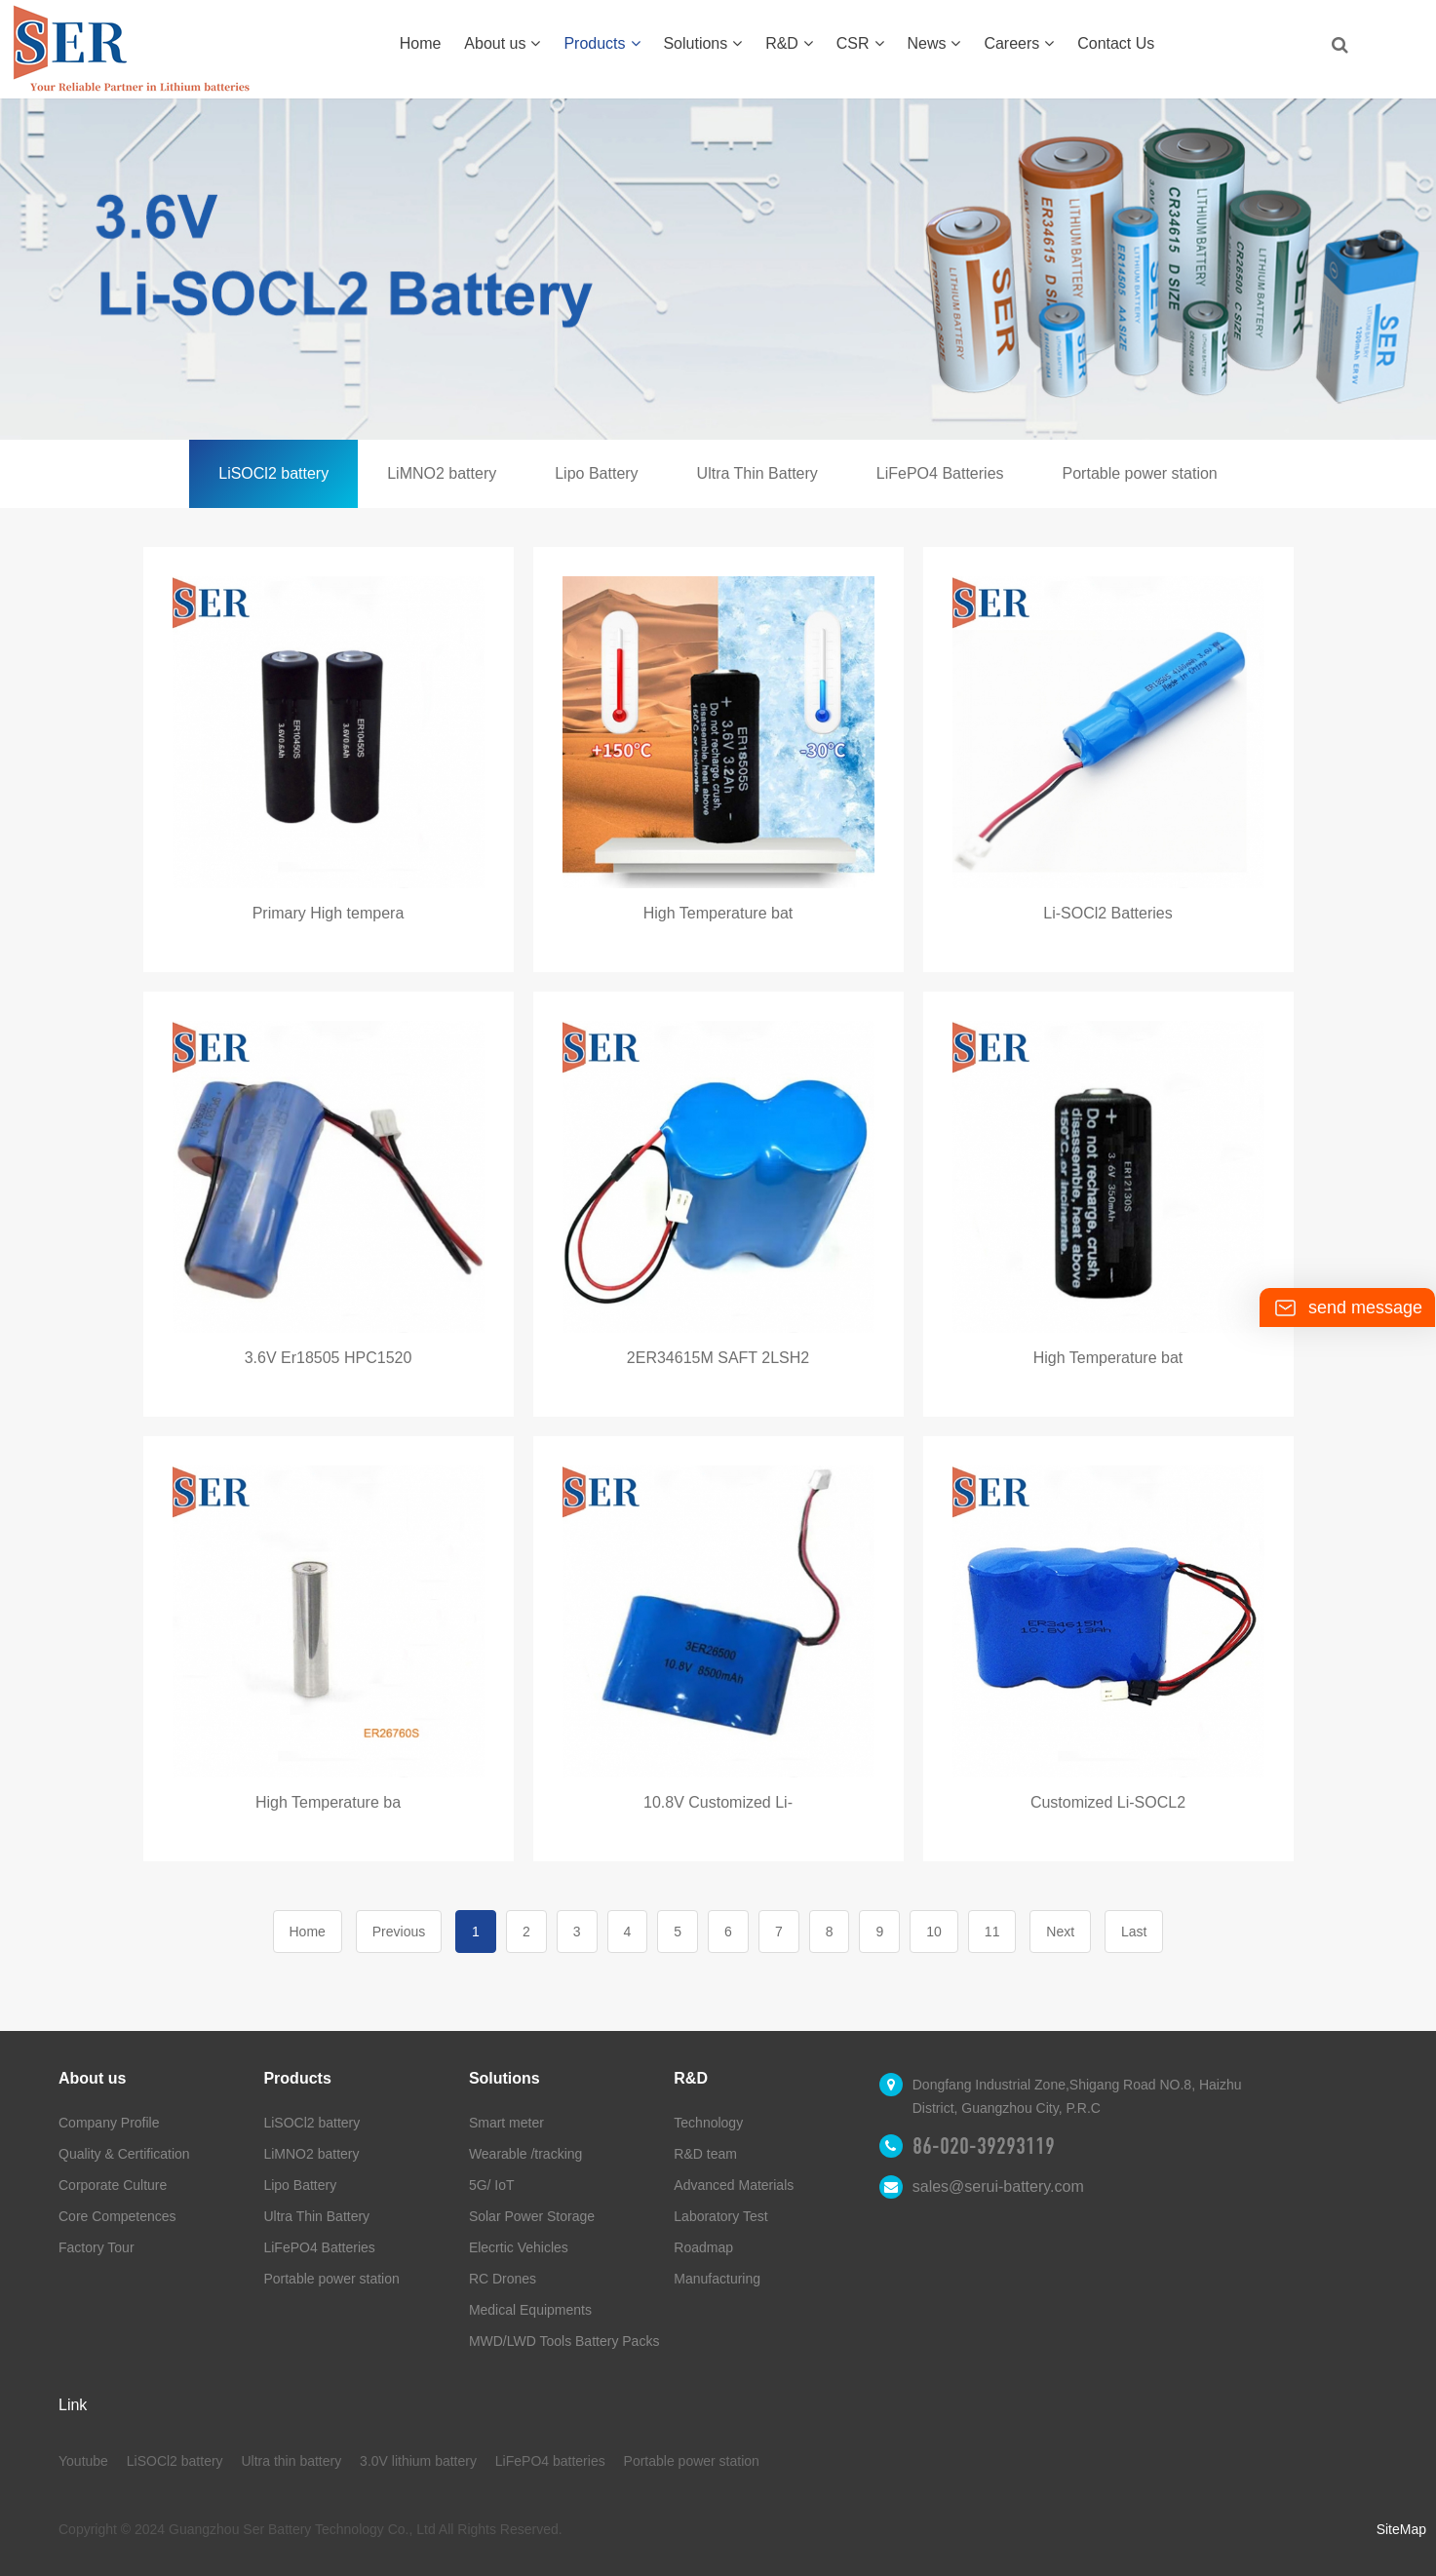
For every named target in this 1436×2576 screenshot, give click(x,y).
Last (1133, 1931)
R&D (789, 43)
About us (502, 43)
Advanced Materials (734, 2185)
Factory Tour (96, 2247)
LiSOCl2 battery (273, 473)
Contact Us (1115, 43)
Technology (708, 2122)
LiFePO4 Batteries (940, 473)
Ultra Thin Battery (757, 473)
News (933, 43)
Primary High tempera (328, 913)
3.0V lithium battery (418, 2461)
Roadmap (703, 2247)
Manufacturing (717, 2278)
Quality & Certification (124, 2154)
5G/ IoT (492, 2185)
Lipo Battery (596, 473)
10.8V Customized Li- (718, 1802)
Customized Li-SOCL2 (1107, 1802)
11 (992, 1931)
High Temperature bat (718, 913)
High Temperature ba (328, 1802)
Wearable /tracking (525, 2154)
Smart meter (506, 2122)
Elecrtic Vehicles (518, 2247)
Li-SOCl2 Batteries (1108, 913)
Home (421, 43)
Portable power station (1140, 473)
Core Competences (117, 2216)
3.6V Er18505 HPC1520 (328, 1357)
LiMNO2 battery (441, 473)
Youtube (83, 2461)
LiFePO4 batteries (550, 2461)
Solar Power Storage (532, 2216)
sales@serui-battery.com (998, 2186)
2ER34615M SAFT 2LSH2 (718, 1357)
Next (1060, 1931)
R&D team (705, 2154)
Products (601, 43)
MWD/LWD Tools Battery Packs (564, 2341)
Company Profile (109, 2122)
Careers (1019, 43)
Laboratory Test (720, 2216)
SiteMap (1401, 2529)
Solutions (702, 43)
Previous (398, 1931)
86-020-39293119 (983, 2146)
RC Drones (502, 2278)
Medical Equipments (530, 2310)
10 (934, 1931)
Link (72, 2405)
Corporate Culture (112, 2185)
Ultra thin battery (291, 2461)
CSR (860, 43)
